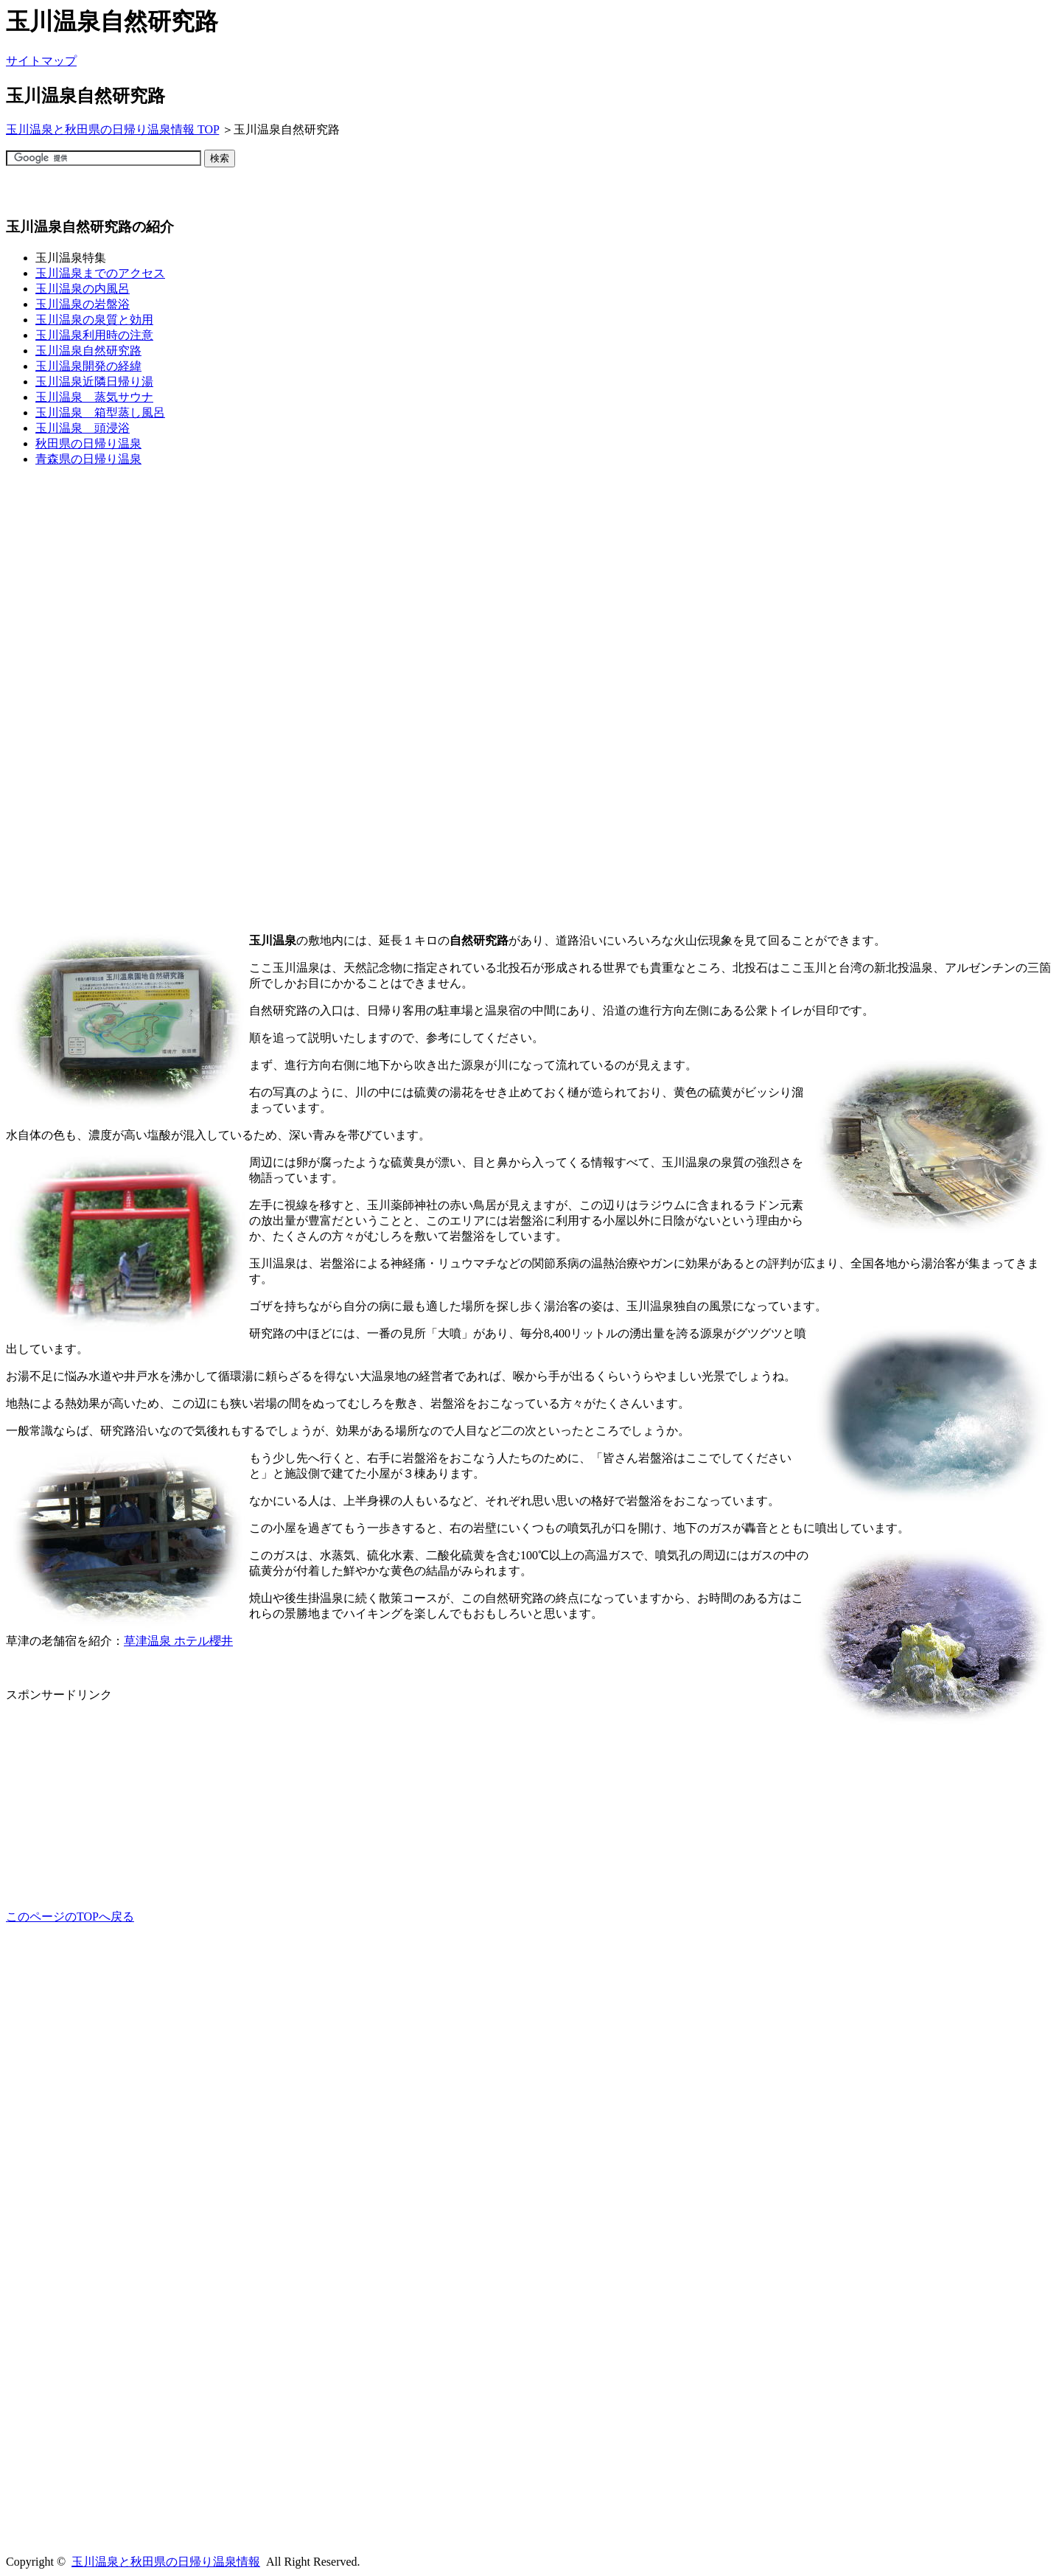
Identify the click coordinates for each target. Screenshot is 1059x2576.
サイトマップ (41, 61)
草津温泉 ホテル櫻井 (178, 1641)
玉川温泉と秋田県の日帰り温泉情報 (165, 2561)
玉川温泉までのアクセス (100, 273)
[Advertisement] (274, 197)
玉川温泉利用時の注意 (94, 335)
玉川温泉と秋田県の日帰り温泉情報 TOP (112, 129)
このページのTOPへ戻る (70, 1916)
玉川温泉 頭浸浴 (82, 428)
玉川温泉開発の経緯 (88, 366)
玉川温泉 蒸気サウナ (94, 397)
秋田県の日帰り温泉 (88, 443)
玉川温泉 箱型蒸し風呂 (100, 412)
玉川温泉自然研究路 (88, 350)
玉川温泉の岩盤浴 (82, 304)
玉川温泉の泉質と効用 (94, 319)
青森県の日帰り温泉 (88, 459)
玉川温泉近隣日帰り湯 (94, 381)
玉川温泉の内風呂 (82, 288)
